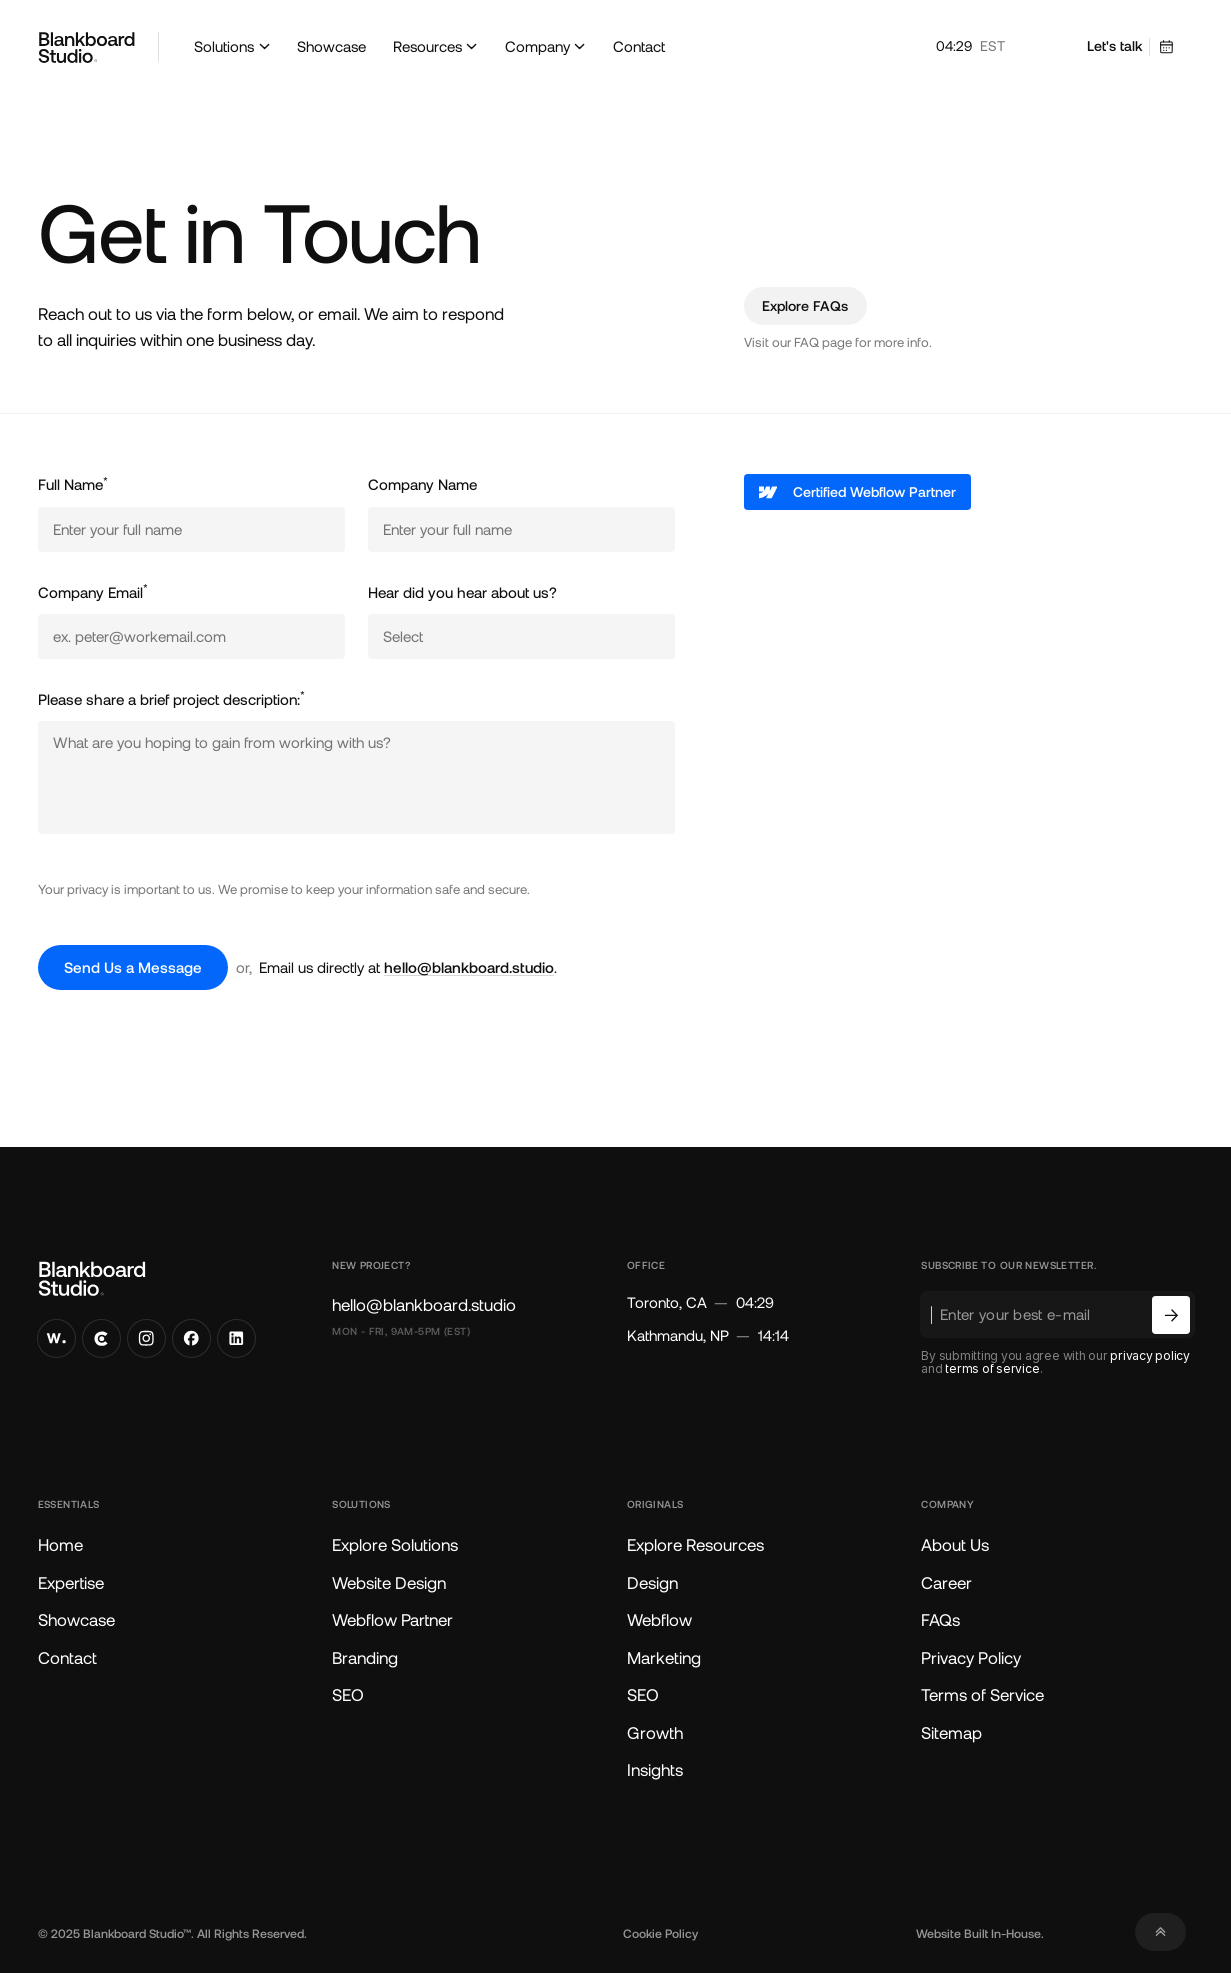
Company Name (422, 484)
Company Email (93, 591)
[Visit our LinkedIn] (237, 1339)
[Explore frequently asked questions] (806, 306)
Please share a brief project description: (171, 698)
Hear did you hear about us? (462, 592)
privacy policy (1150, 1355)
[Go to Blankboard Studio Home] (87, 47)
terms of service (992, 1368)
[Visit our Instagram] (147, 1339)
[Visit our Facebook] (192, 1339)
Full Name (73, 484)
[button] (232, 47)
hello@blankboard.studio (469, 967)
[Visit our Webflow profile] (858, 492)
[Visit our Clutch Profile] (102, 1339)
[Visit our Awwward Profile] (57, 1339)
